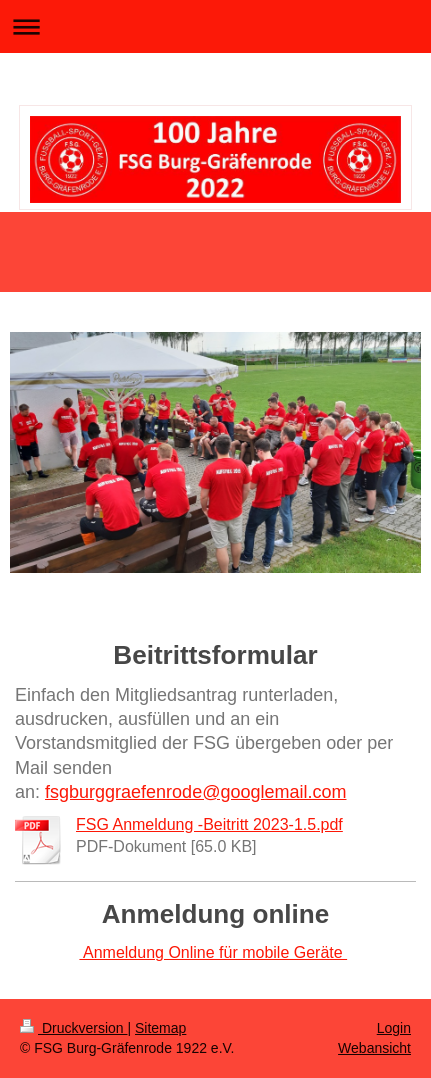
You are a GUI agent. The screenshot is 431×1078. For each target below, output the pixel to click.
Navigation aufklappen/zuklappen (215, 26)
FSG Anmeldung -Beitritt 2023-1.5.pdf (209, 824)
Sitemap (160, 1028)
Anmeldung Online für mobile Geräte (213, 952)
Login (394, 1028)
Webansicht (374, 1048)
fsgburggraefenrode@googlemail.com (195, 792)
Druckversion (73, 1028)
